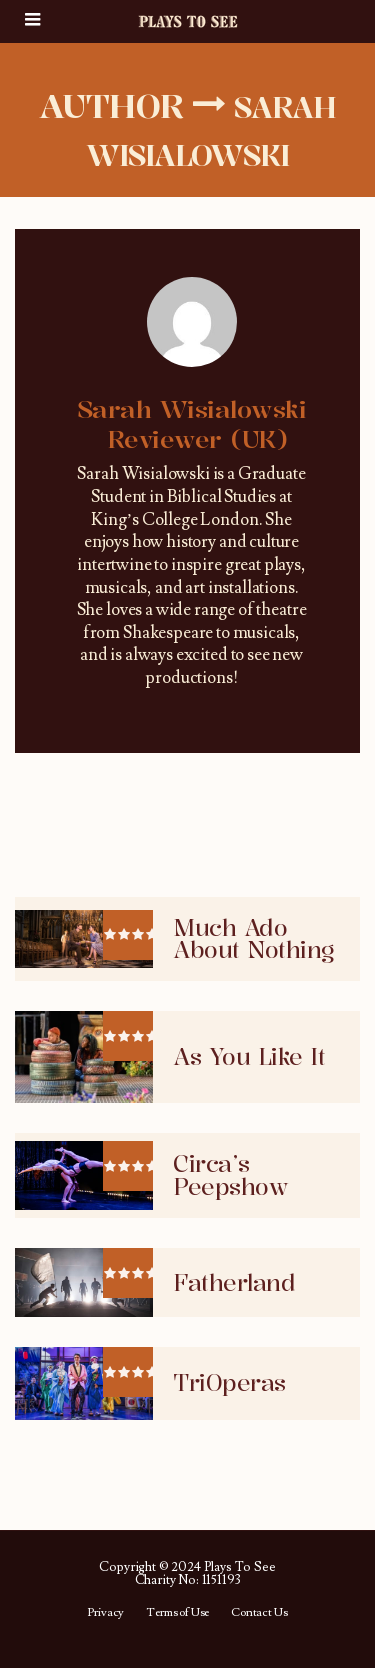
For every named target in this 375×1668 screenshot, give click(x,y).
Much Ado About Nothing (254, 939)
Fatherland (234, 1283)
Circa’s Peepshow (230, 1175)
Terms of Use (177, 1613)
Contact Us (259, 1613)
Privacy (105, 1613)
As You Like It (249, 1057)
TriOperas (229, 1383)
